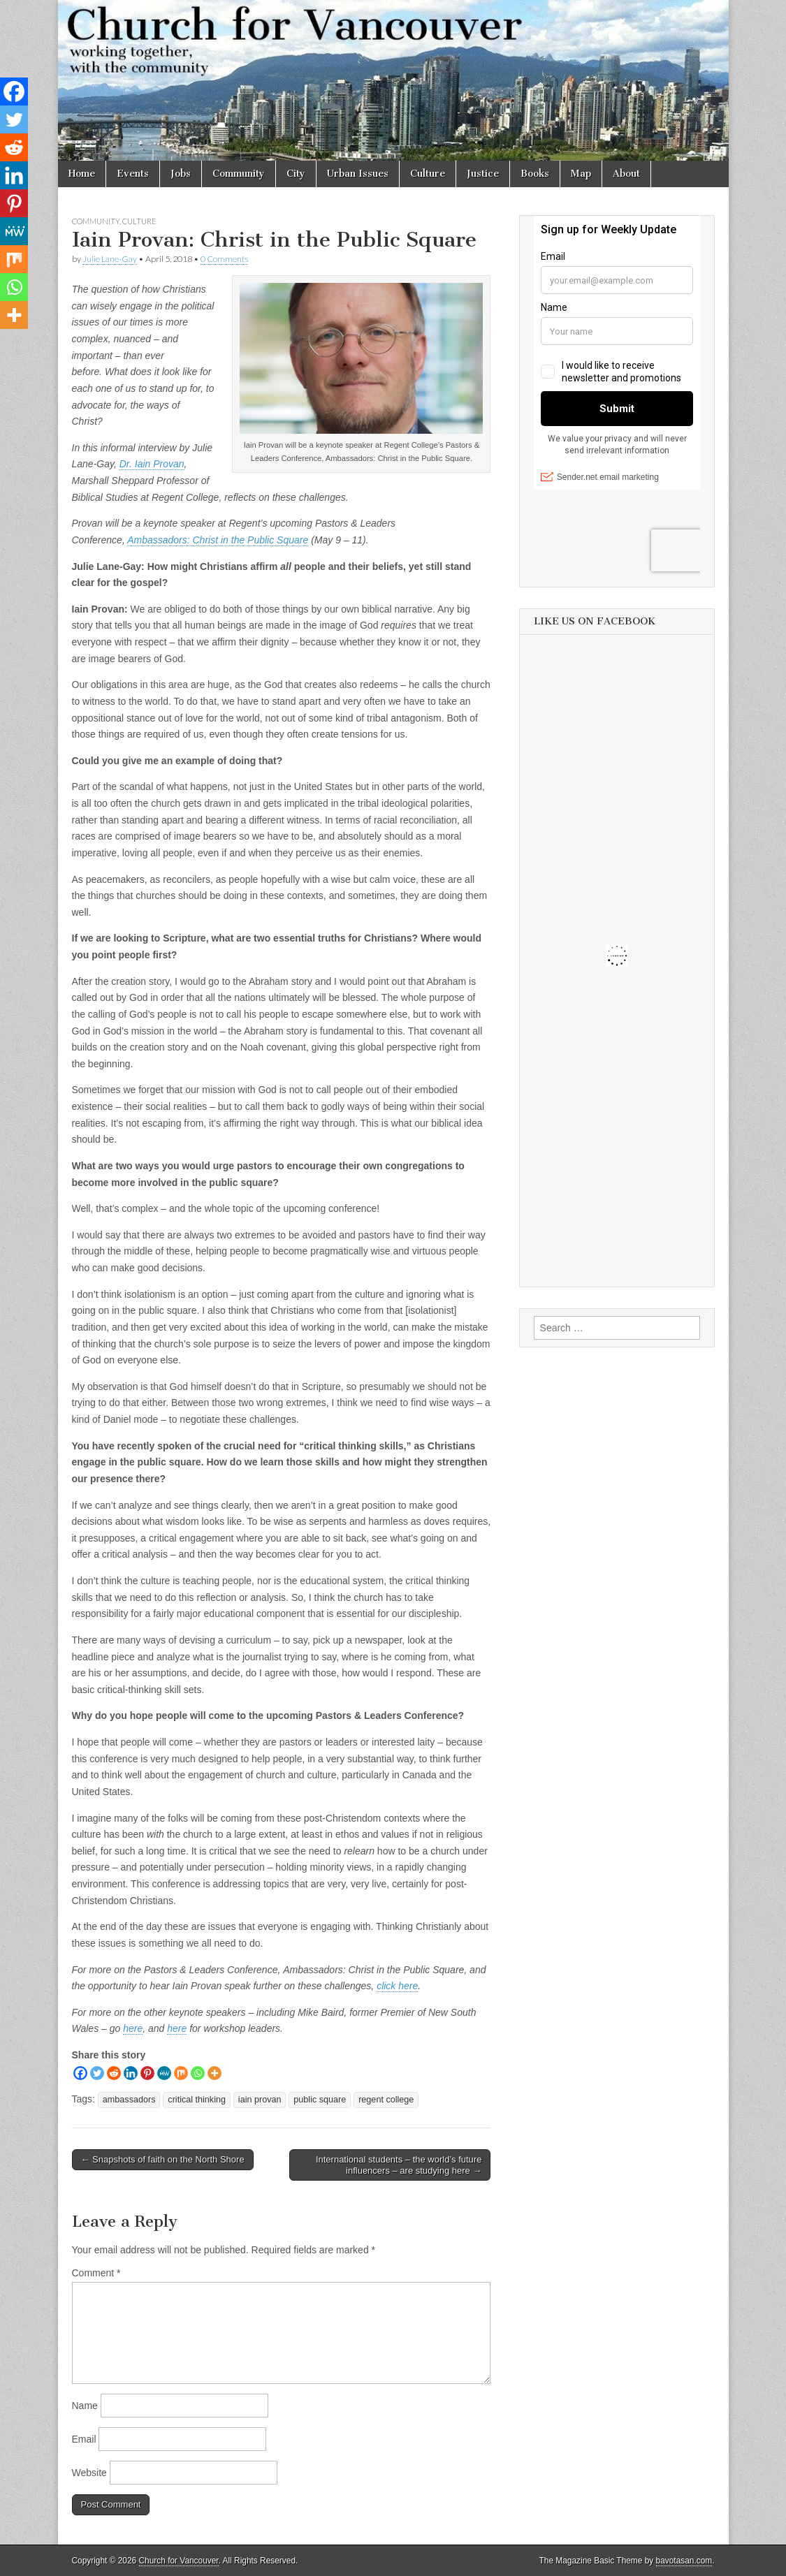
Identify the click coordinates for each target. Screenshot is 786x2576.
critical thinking (197, 2100)
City (295, 174)
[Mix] (181, 2073)
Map (581, 174)
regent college (386, 2100)
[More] (214, 2073)
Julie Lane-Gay (109, 259)
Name (85, 2405)
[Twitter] (97, 2073)
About (626, 174)
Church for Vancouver (179, 2561)
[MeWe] (164, 2073)
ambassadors (129, 2100)
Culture (427, 174)
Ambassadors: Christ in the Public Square (217, 540)
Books (535, 174)
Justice (483, 174)
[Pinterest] (147, 2073)
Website (89, 2472)
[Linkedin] (131, 2073)
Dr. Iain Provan (151, 463)
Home (81, 174)
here (133, 2028)
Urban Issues (357, 174)
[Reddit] (114, 2073)
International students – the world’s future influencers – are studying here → (399, 2165)
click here (397, 1985)
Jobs (180, 174)
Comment (96, 2272)
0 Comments (224, 259)
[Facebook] (80, 2073)
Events (133, 174)
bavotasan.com (684, 2561)
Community (238, 174)
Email (84, 2439)
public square (319, 2100)
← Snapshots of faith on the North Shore (163, 2159)
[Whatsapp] (198, 2073)
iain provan (260, 2100)
